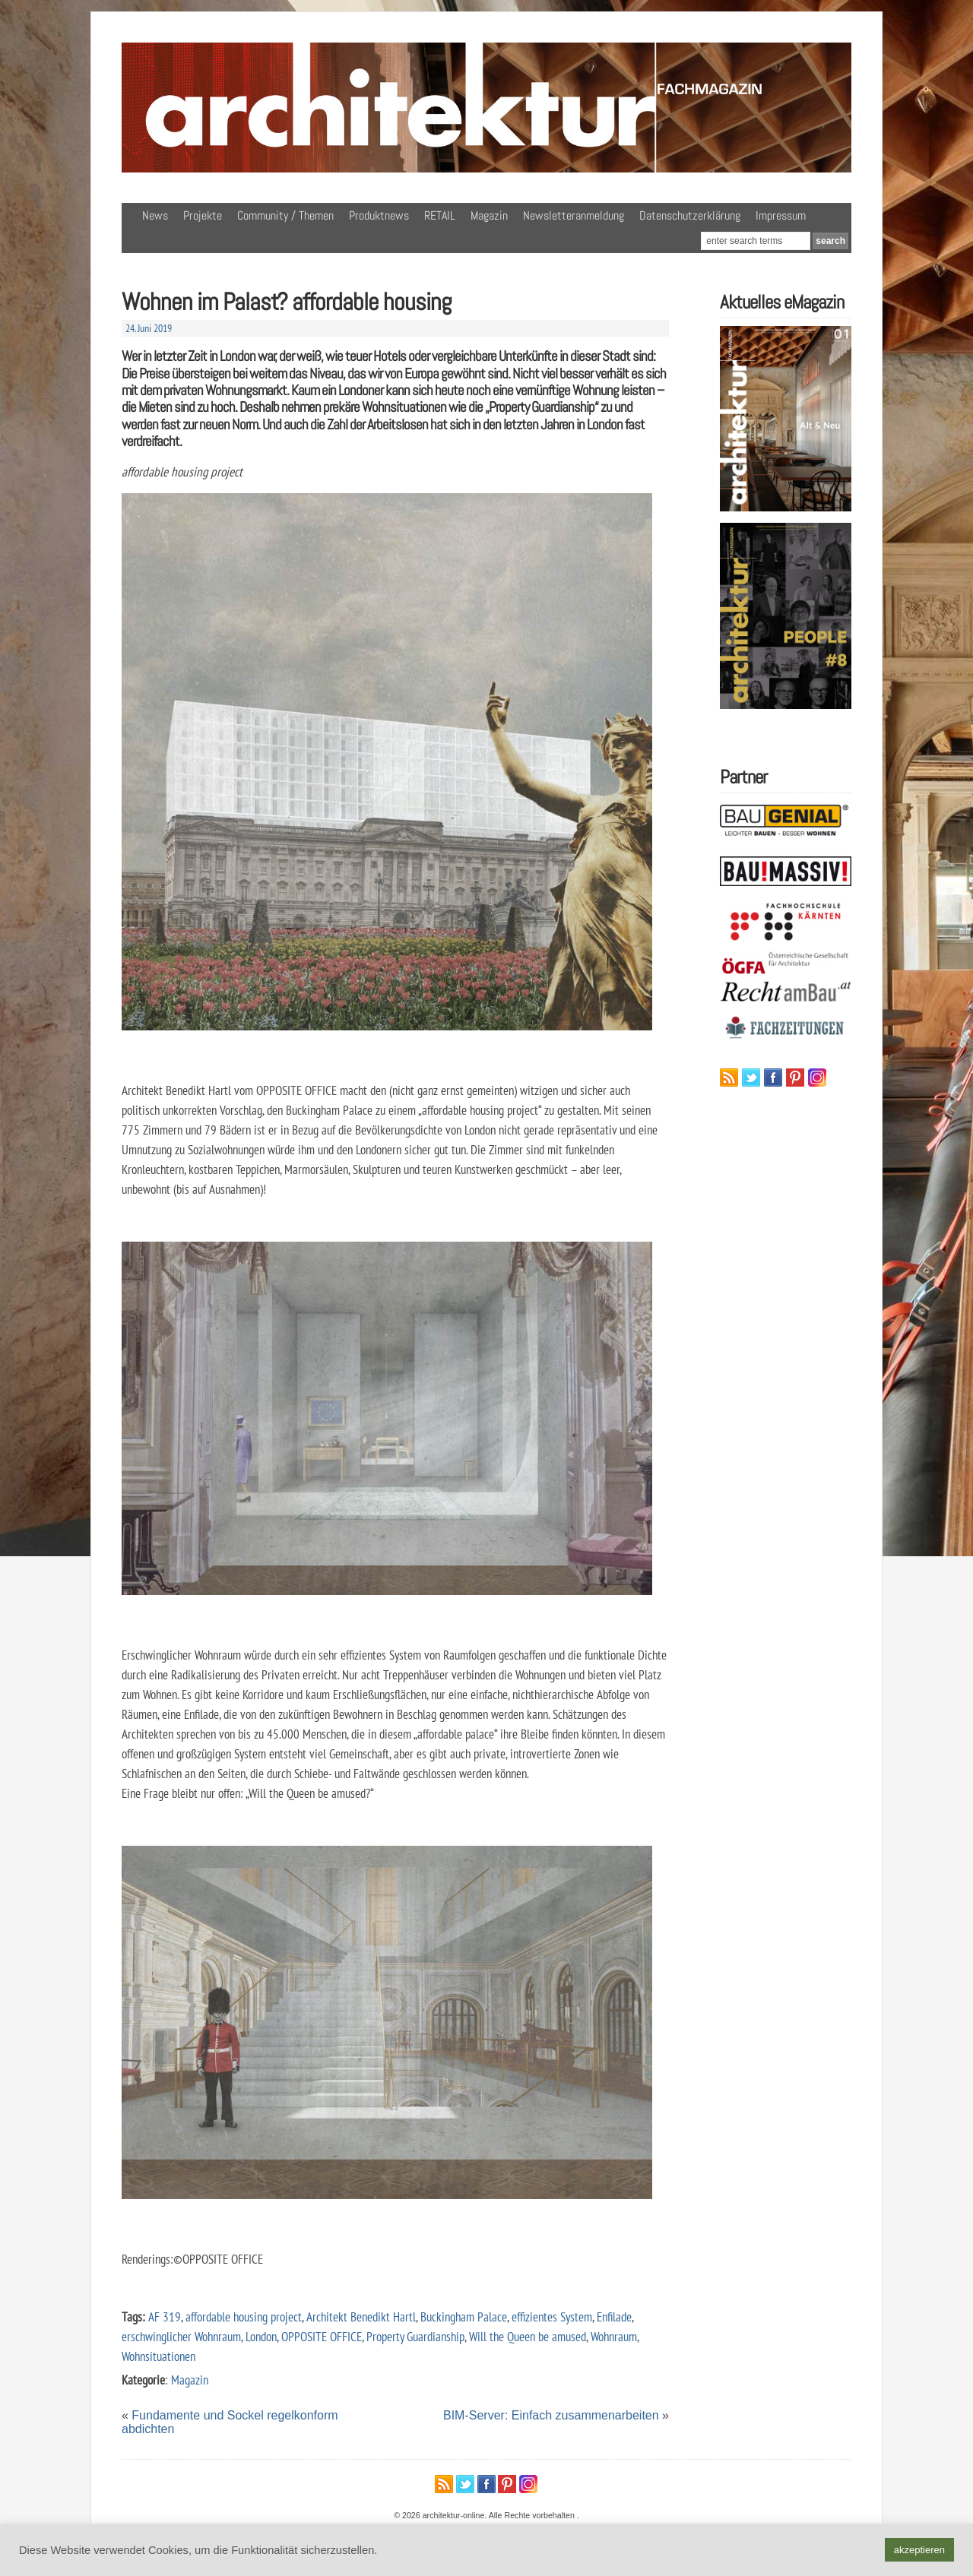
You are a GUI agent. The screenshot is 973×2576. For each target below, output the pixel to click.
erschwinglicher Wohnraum (181, 2336)
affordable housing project (243, 2316)
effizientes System (552, 2316)
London (261, 2336)
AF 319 (164, 2316)
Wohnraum (614, 2336)
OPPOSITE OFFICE (321, 2336)
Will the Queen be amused (527, 2336)
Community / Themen (285, 215)
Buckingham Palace (463, 2316)
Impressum (781, 215)
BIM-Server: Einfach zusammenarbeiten (551, 2415)
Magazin (489, 215)
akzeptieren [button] (919, 2549)
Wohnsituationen (158, 2356)
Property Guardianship (415, 2336)
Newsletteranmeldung (573, 215)
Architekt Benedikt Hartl (361, 2316)
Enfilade (614, 2316)
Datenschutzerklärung (689, 215)
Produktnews (379, 215)
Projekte (202, 215)
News (155, 215)
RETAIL (439, 215)
